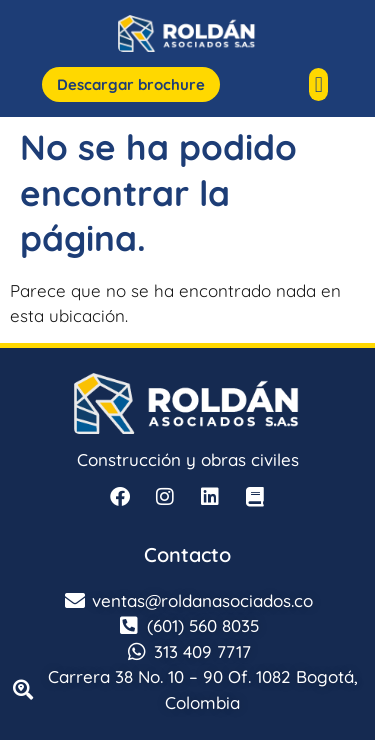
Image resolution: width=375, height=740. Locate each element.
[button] (318, 84)
